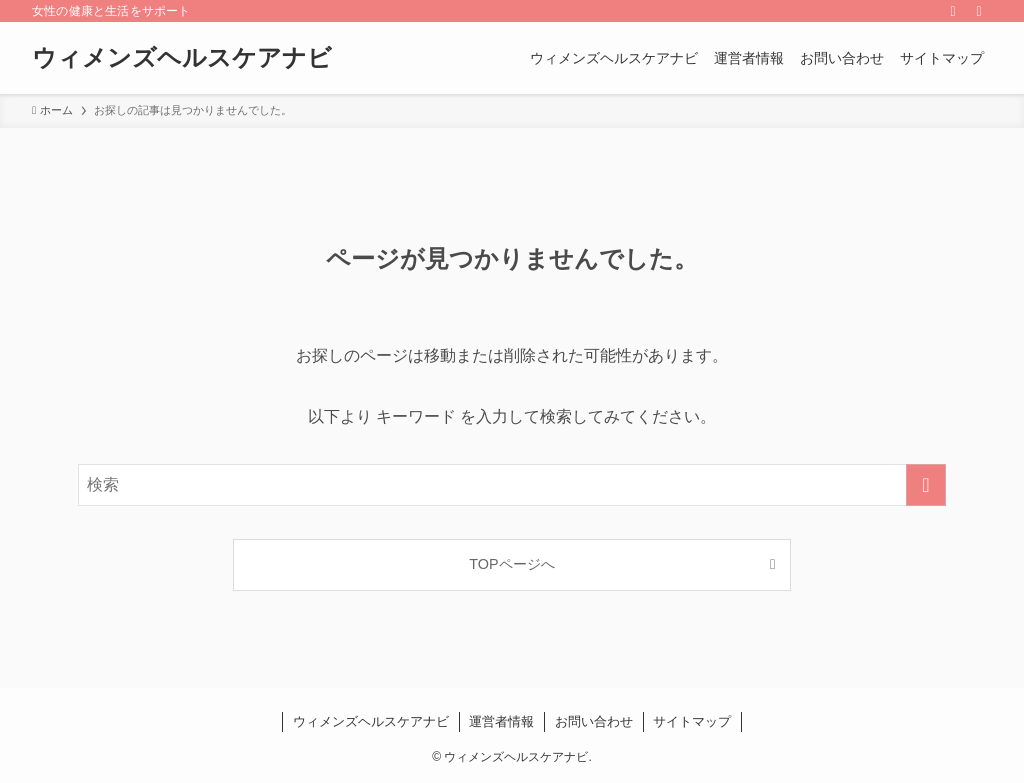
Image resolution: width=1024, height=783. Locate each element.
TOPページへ (511, 564)
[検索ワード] (512, 485)
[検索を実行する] (926, 485)
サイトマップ (692, 721)
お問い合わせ (594, 721)
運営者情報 (501, 721)
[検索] (979, 11)
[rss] (953, 11)
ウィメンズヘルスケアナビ (182, 58)
